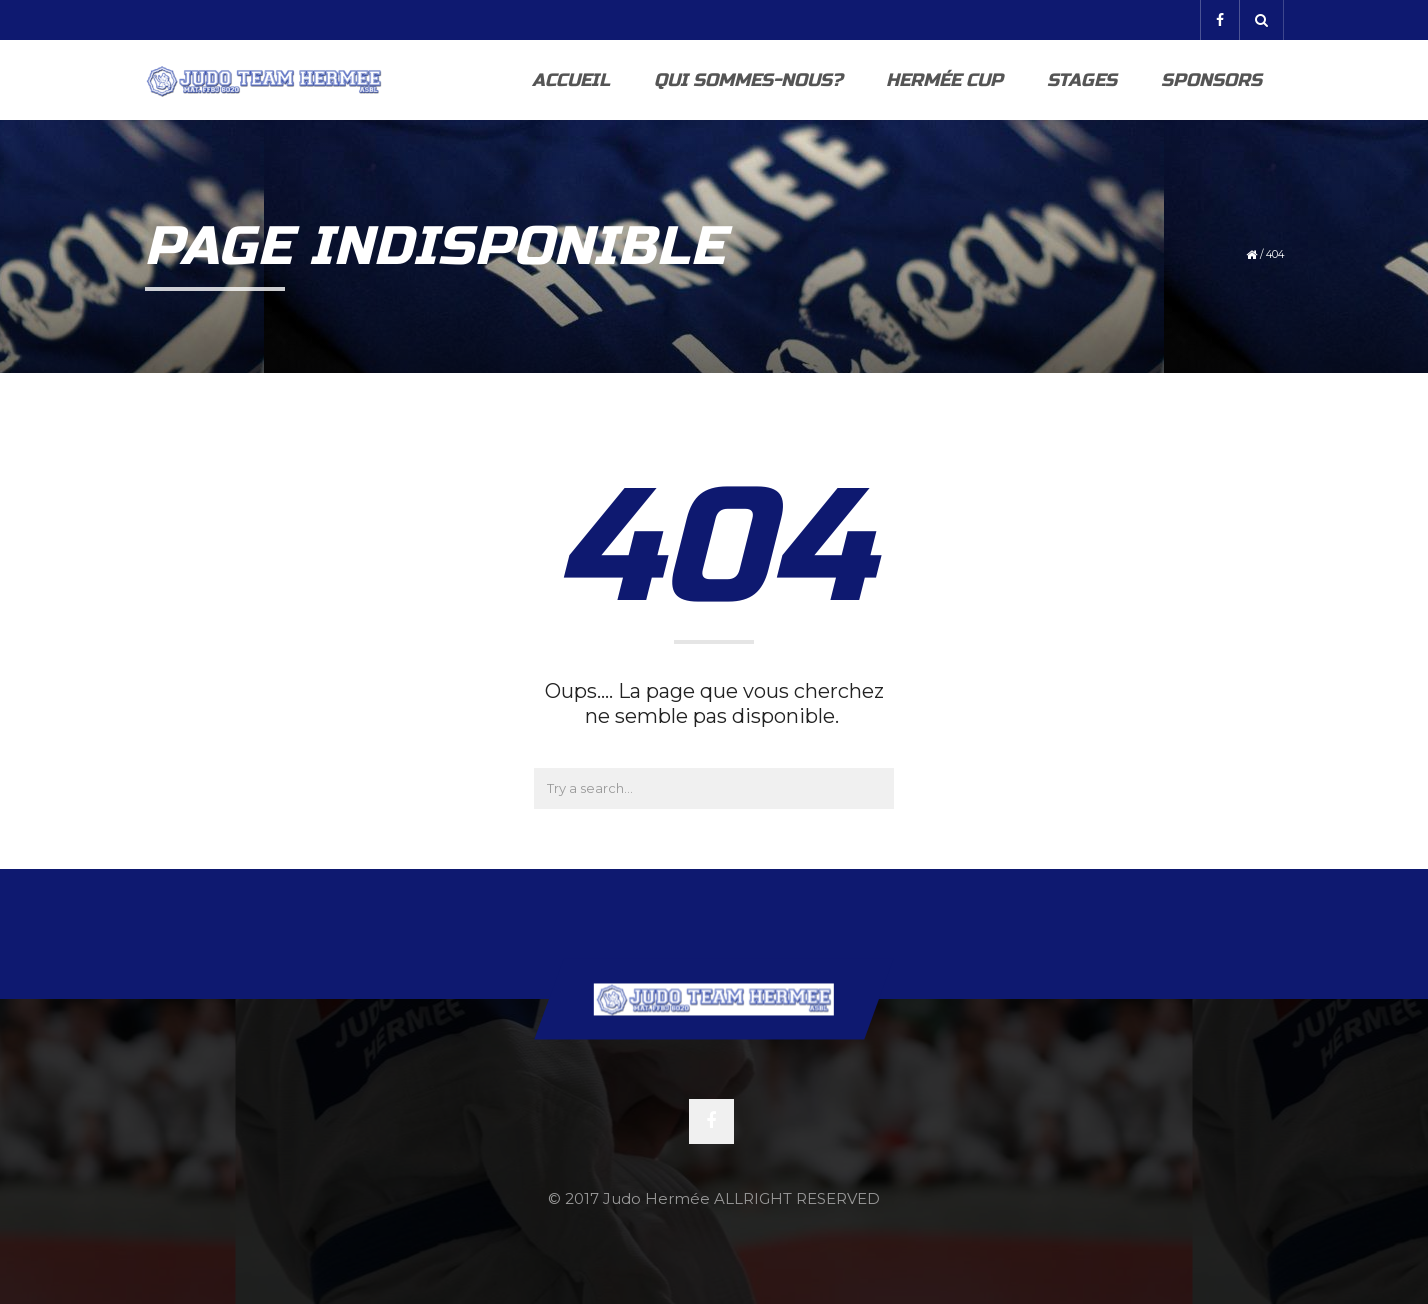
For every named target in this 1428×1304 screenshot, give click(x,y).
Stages (1082, 80)
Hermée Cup (944, 80)
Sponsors (1211, 80)
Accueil (571, 80)
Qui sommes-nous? (748, 80)
